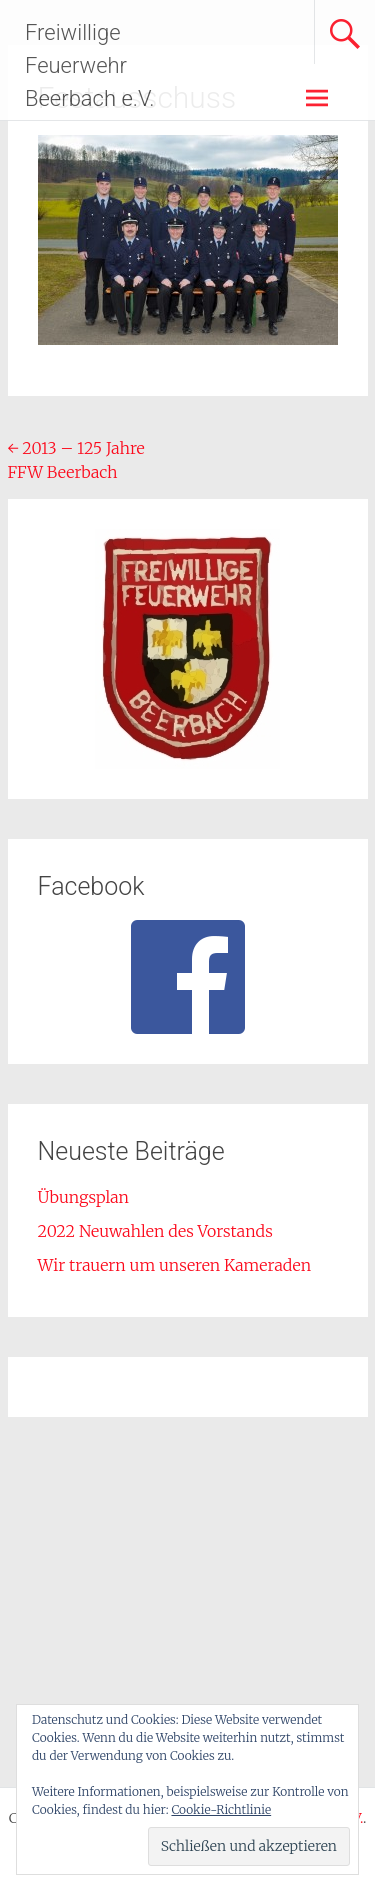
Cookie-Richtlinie (221, 1809)
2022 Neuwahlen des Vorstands (155, 1231)
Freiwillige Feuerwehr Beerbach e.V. (89, 65)
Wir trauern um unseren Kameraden (175, 1265)
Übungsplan (84, 1197)
